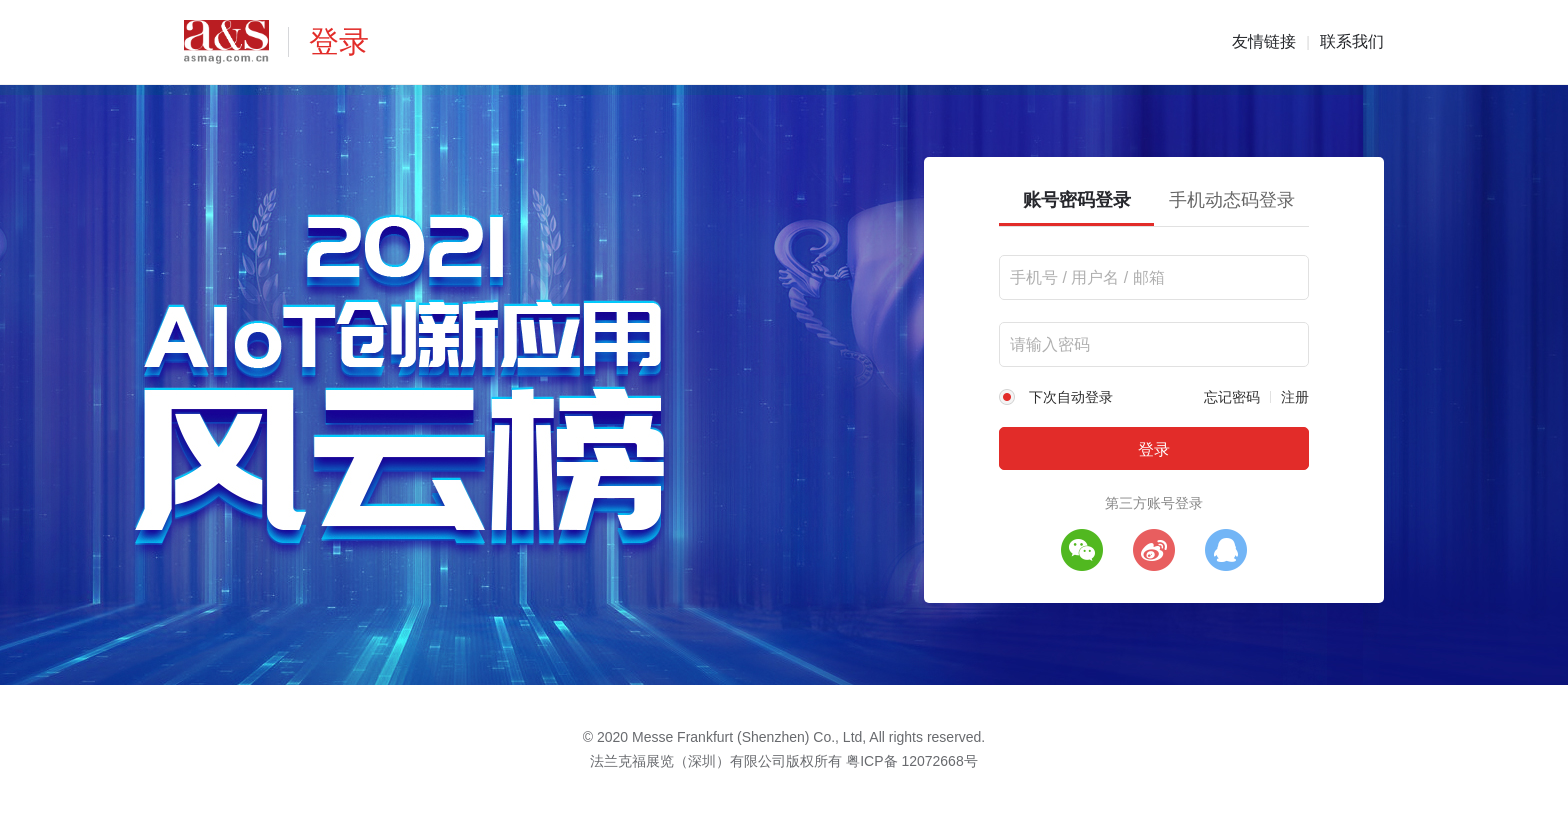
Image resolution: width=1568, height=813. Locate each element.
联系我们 (1352, 41)
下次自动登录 (1071, 397)
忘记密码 (1232, 397)
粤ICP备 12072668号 (912, 761)
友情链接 (1264, 41)
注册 (1295, 397)
